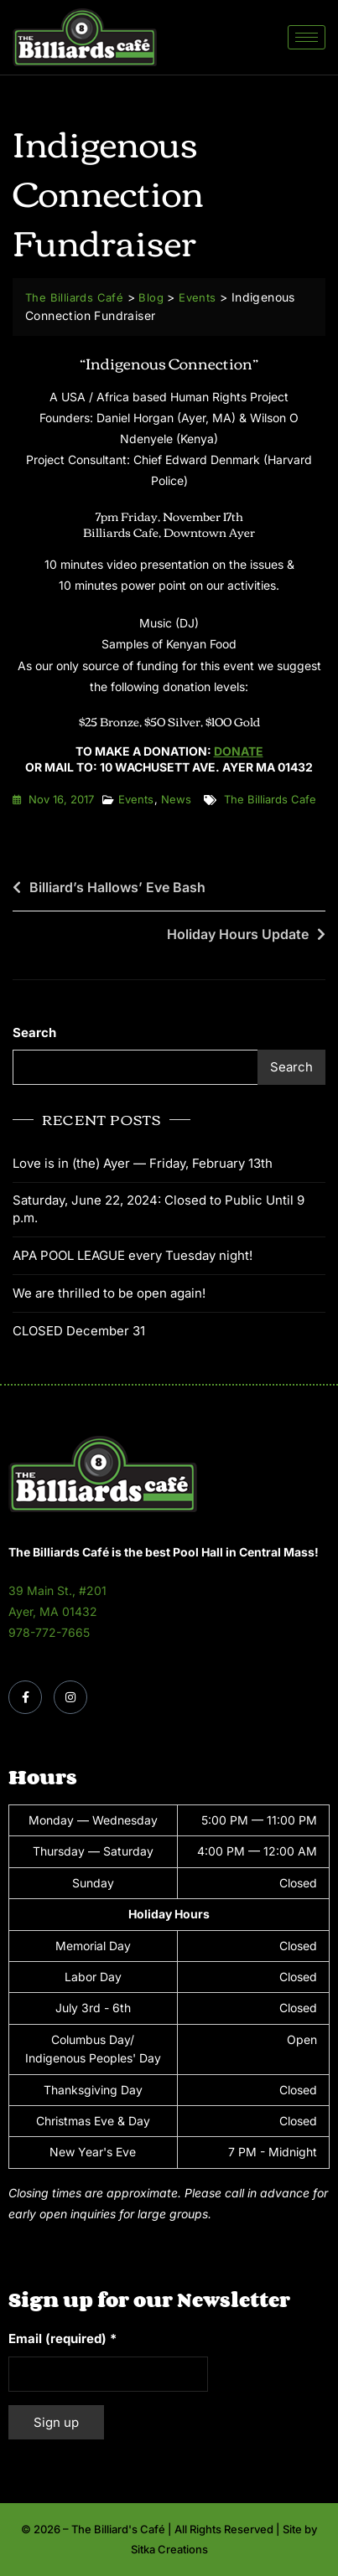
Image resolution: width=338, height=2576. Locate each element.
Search (34, 1032)
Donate (238, 751)
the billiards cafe (270, 799)
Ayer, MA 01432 (52, 1611)
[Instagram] (70, 1697)
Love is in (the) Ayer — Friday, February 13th (143, 1163)
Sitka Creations (169, 2549)
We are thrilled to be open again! (109, 1293)
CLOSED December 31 (79, 1331)
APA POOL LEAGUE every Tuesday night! (132, 1255)
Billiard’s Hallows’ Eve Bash (117, 887)
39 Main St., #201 (57, 1590)
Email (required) (62, 2338)
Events (135, 799)
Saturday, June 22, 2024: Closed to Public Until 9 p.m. (158, 1209)
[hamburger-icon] (306, 37)
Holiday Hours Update (238, 934)
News (176, 799)
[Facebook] (25, 1697)
